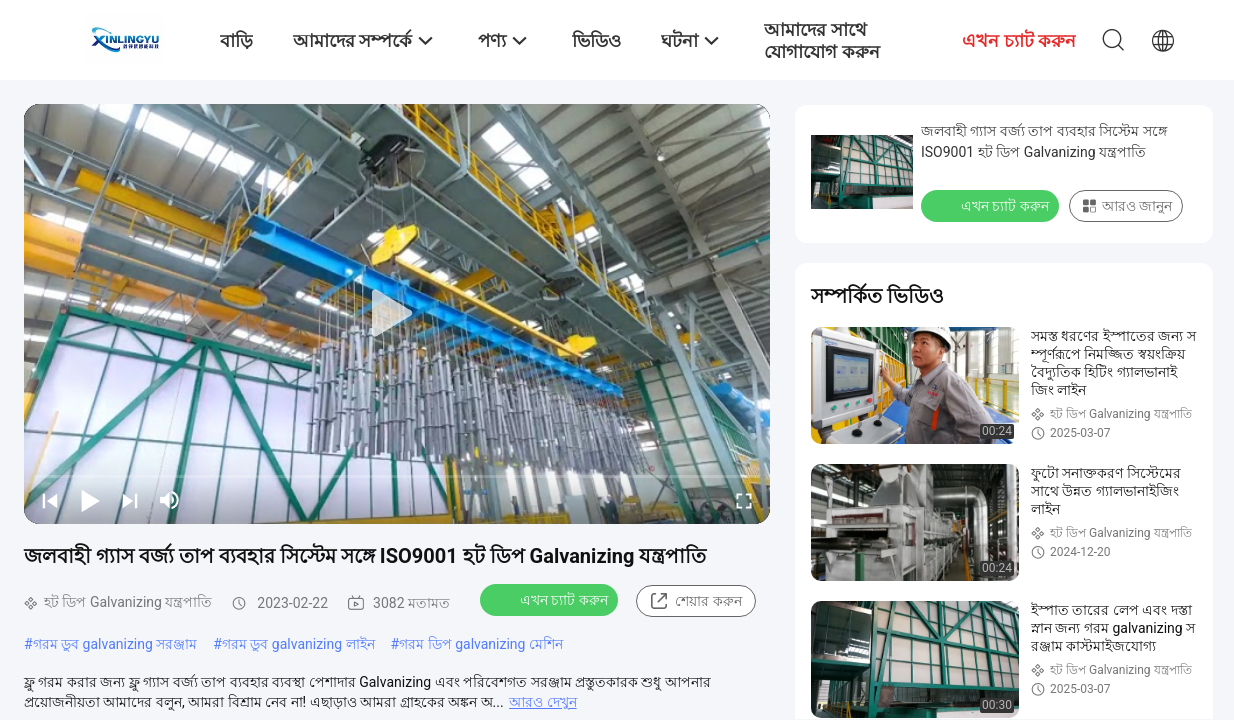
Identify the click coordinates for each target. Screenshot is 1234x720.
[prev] (50, 500)
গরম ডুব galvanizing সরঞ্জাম (115, 644)
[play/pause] (90, 500)
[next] (130, 500)
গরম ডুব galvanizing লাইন (298, 644)
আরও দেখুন (542, 702)
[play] (397, 314)
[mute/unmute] (170, 500)
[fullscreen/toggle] (744, 500)
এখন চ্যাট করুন (551, 599)
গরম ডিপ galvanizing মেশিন (481, 644)
